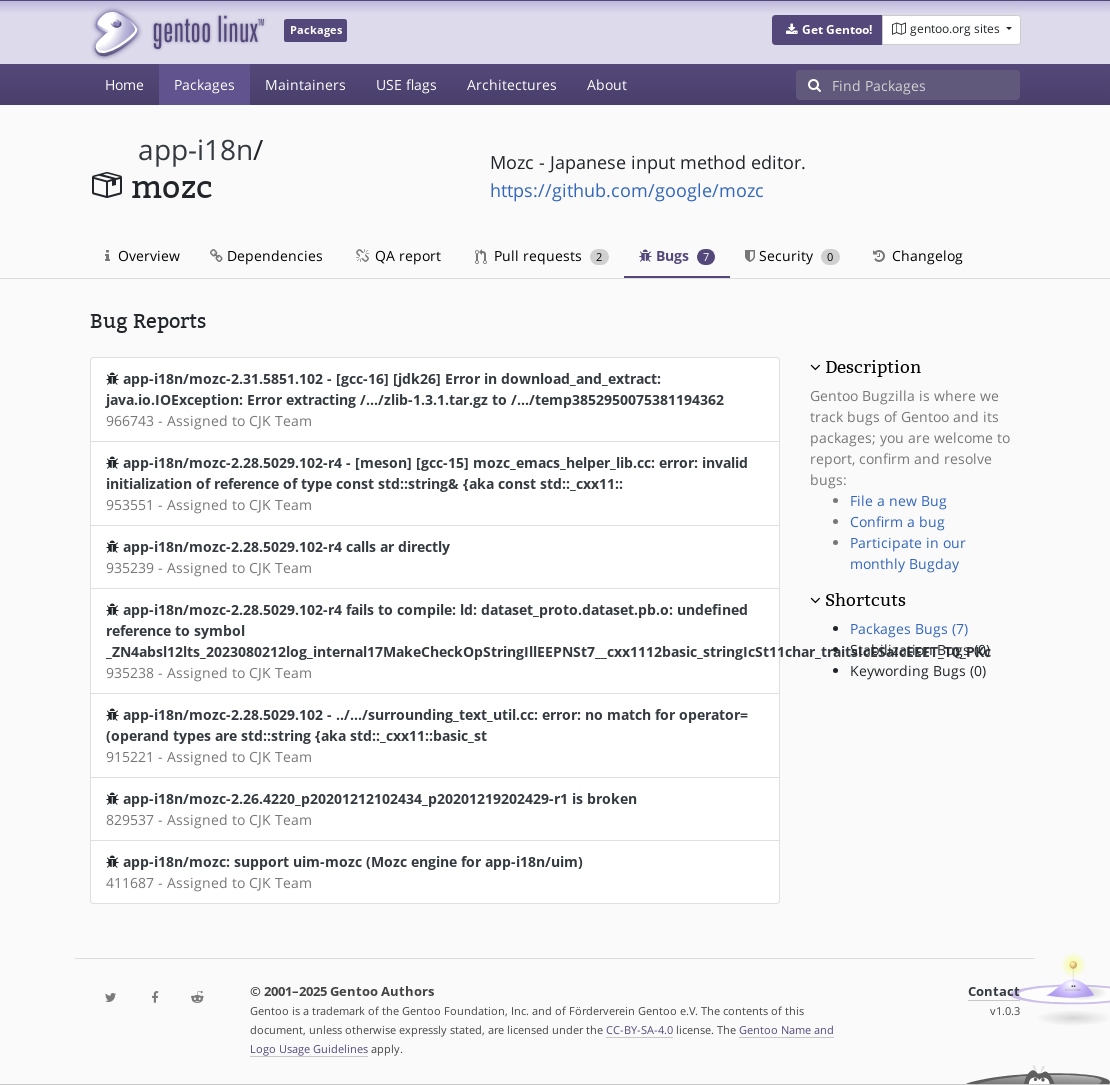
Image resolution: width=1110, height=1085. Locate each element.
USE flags (406, 84)
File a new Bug (898, 500)
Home (124, 84)
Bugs (677, 255)
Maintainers (305, 84)
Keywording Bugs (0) (918, 670)
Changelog (916, 255)
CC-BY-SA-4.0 (639, 1029)
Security (792, 255)
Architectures (512, 84)
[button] (827, 30)
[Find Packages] (926, 85)
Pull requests (542, 255)
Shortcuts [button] (865, 600)
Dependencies (266, 255)
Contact (994, 991)
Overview (142, 255)
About (607, 84)
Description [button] (873, 367)
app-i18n (195, 149)
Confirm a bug (897, 521)
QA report (397, 255)
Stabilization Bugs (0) (920, 649)
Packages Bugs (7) (909, 628)
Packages (204, 84)
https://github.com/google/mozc (627, 190)
